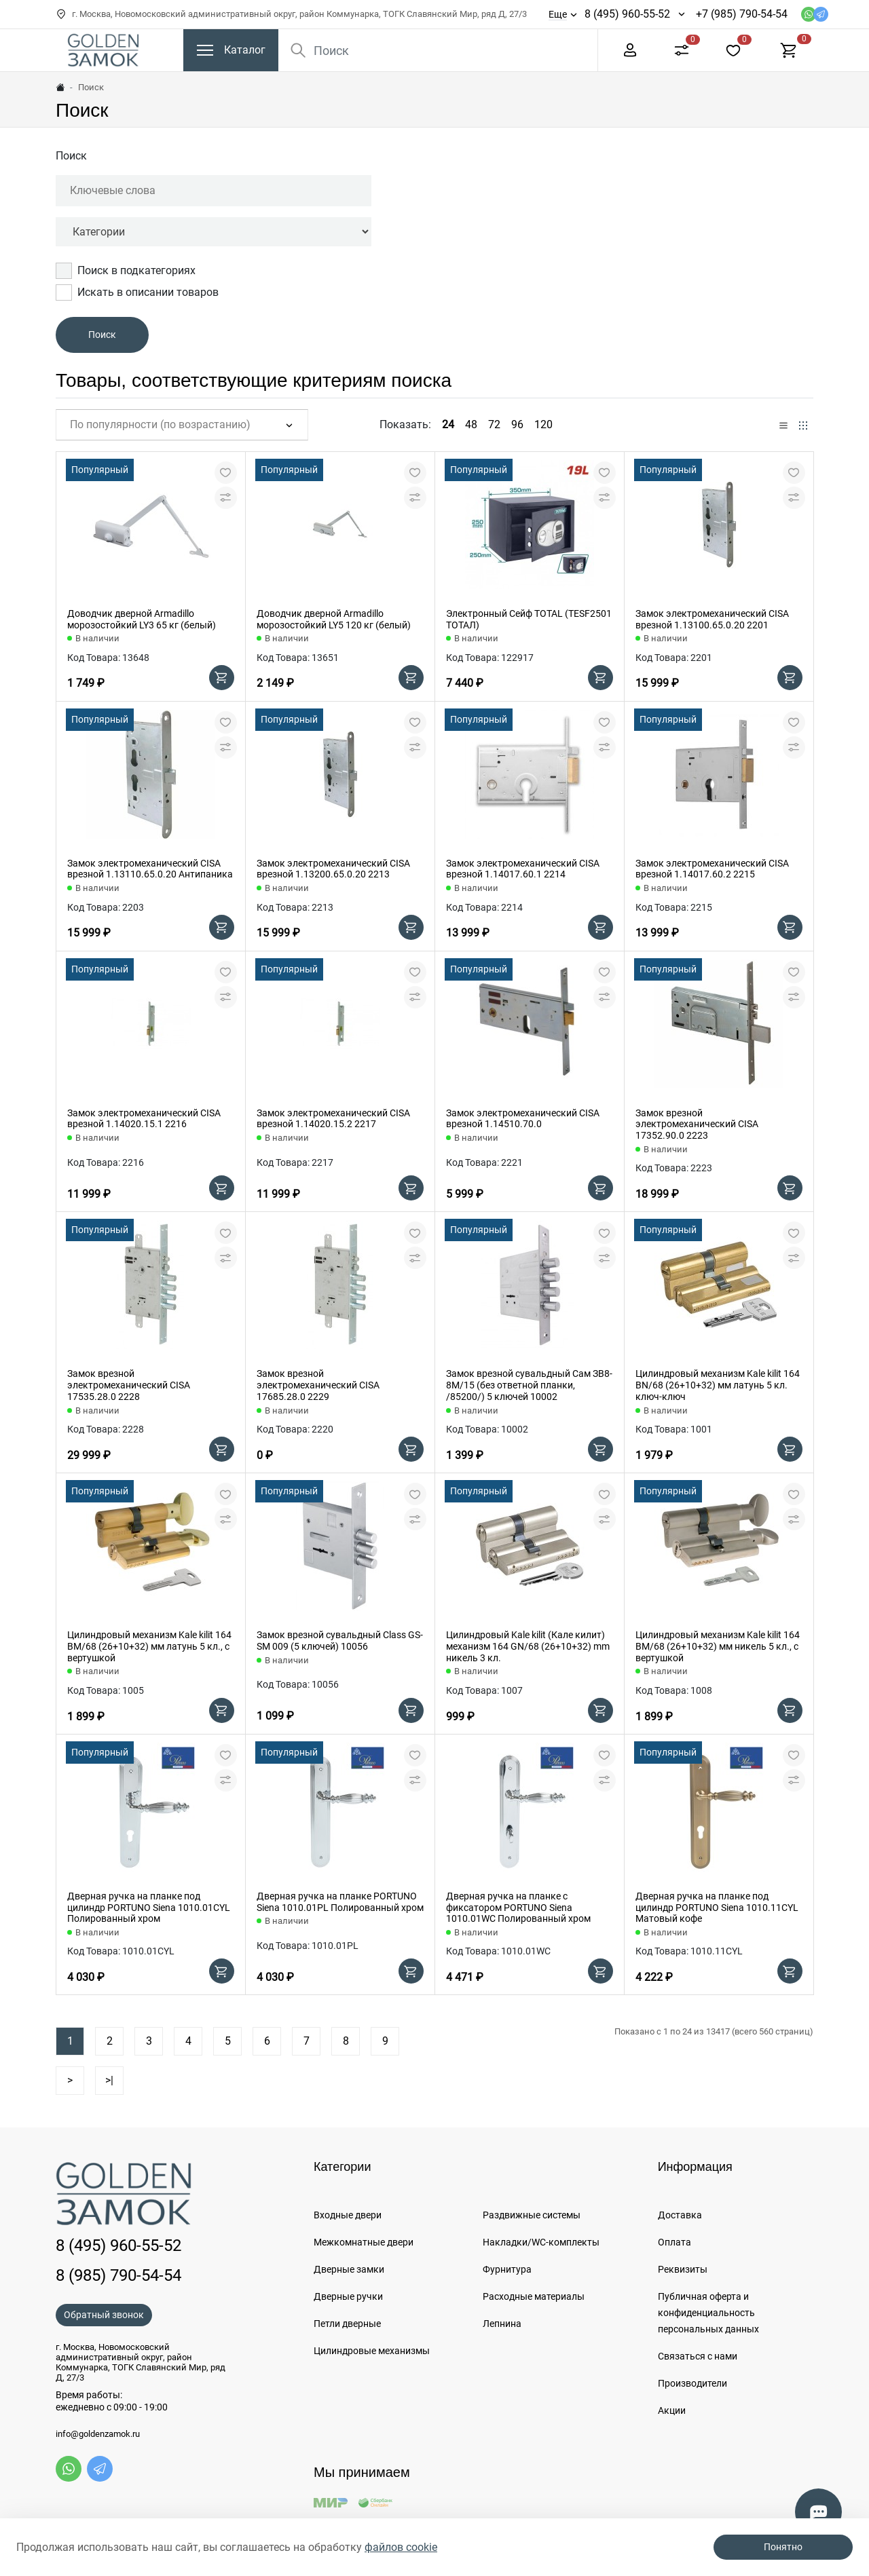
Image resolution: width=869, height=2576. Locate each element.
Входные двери (348, 2215)
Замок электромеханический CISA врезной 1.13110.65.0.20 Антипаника (150, 869)
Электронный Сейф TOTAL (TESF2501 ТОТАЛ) (529, 619)
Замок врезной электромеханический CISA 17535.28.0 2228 (128, 1385)
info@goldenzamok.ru (98, 2434)
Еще (558, 14)
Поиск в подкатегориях (126, 271)
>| (109, 2080)
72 (494, 424)
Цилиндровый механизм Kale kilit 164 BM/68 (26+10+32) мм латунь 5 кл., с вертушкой (149, 1646)
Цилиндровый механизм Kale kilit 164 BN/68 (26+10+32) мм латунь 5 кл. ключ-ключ (717, 1385)
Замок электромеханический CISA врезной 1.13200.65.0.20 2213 (333, 869)
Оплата (674, 2242)
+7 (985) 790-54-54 (742, 13)
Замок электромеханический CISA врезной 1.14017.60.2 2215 (712, 869)
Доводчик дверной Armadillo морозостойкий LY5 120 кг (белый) (334, 619)
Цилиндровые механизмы (372, 2350)
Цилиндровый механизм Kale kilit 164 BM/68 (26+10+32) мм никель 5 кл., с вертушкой (717, 1646)
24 (448, 424)
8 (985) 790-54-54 (118, 2275)
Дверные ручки (348, 2296)
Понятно (783, 2546)
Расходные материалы (534, 2296)
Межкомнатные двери (363, 2242)
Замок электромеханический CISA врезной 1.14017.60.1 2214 (522, 869)
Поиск (71, 155)
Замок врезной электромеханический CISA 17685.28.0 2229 (318, 1385)
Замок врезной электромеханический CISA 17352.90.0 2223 (696, 1124)
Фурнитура (507, 2269)
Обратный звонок (104, 2314)
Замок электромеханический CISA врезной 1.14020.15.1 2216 (144, 1118)
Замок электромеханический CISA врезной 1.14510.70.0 (522, 1118)
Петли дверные (347, 2323)
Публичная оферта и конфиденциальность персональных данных (708, 2312)
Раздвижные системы (531, 2215)
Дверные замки (349, 2269)
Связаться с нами (697, 2356)
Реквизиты (682, 2269)
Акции (672, 2410)
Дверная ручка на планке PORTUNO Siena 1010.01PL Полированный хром (340, 1902)
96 (517, 424)
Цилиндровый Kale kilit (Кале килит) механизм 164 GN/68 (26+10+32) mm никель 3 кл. (528, 1646)
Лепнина (502, 2323)
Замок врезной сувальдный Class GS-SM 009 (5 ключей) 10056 (340, 1640)
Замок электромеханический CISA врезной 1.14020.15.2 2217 (333, 1118)
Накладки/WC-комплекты (541, 2242)
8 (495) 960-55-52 (627, 13)
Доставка (680, 2215)
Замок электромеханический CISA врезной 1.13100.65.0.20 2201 (712, 619)
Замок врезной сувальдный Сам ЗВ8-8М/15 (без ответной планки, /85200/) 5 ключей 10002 (529, 1385)
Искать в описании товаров (137, 292)
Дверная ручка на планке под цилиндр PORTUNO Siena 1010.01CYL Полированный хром (148, 1908)
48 (471, 424)
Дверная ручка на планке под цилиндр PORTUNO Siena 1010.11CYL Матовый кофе (716, 1908)
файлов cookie (401, 2547)
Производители (692, 2383)
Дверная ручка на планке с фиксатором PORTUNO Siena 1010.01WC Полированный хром (518, 1908)
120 (543, 424)
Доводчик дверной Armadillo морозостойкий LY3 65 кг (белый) (141, 619)
